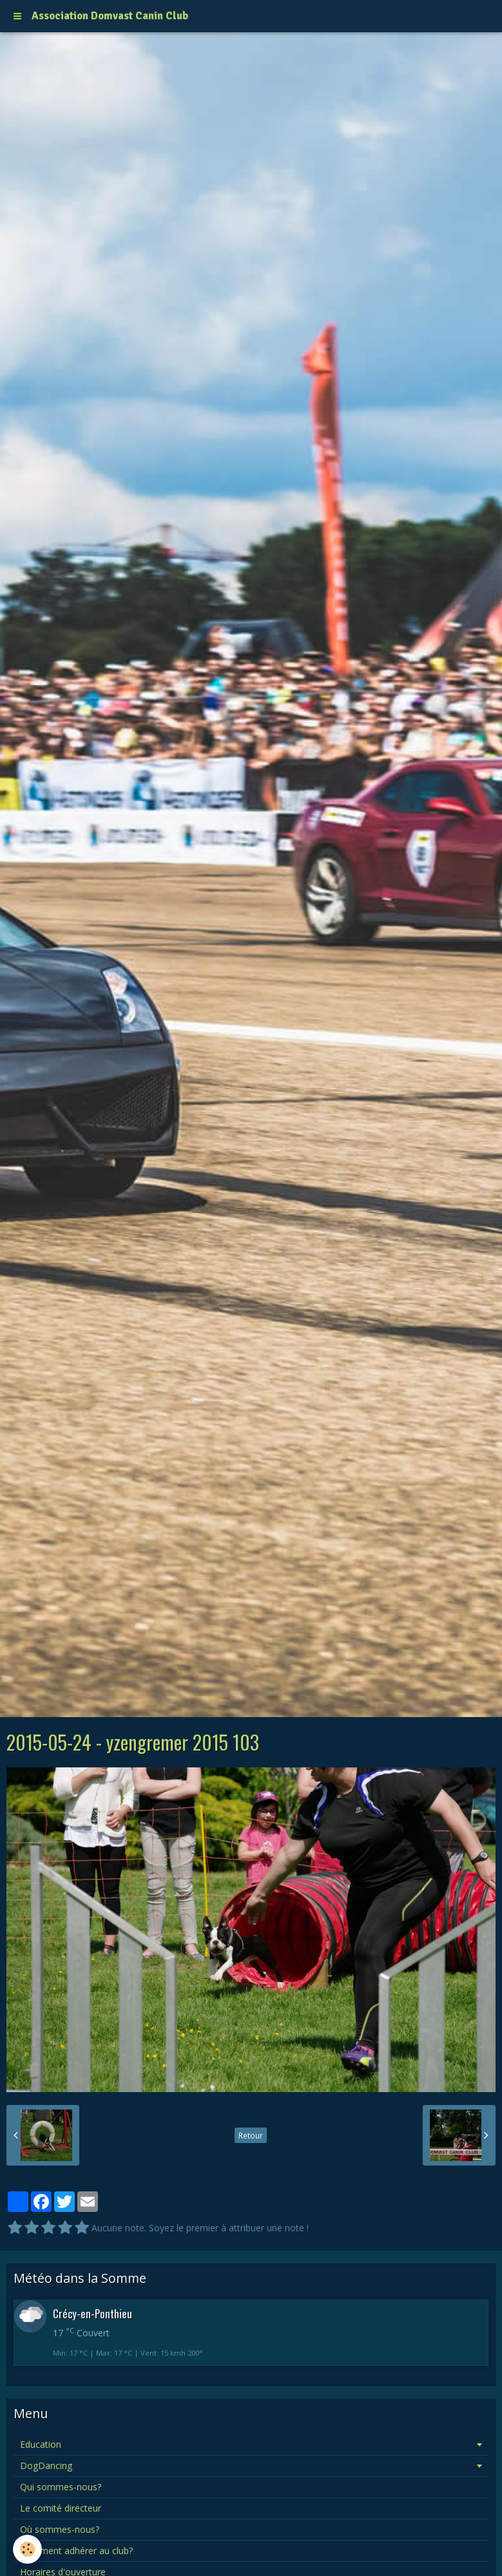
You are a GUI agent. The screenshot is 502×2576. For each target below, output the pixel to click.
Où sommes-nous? (59, 2529)
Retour (250, 2135)
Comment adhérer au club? (76, 2550)
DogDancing (46, 2465)
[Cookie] (27, 2549)
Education (40, 2444)
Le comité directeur (60, 2508)
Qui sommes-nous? (60, 2487)
